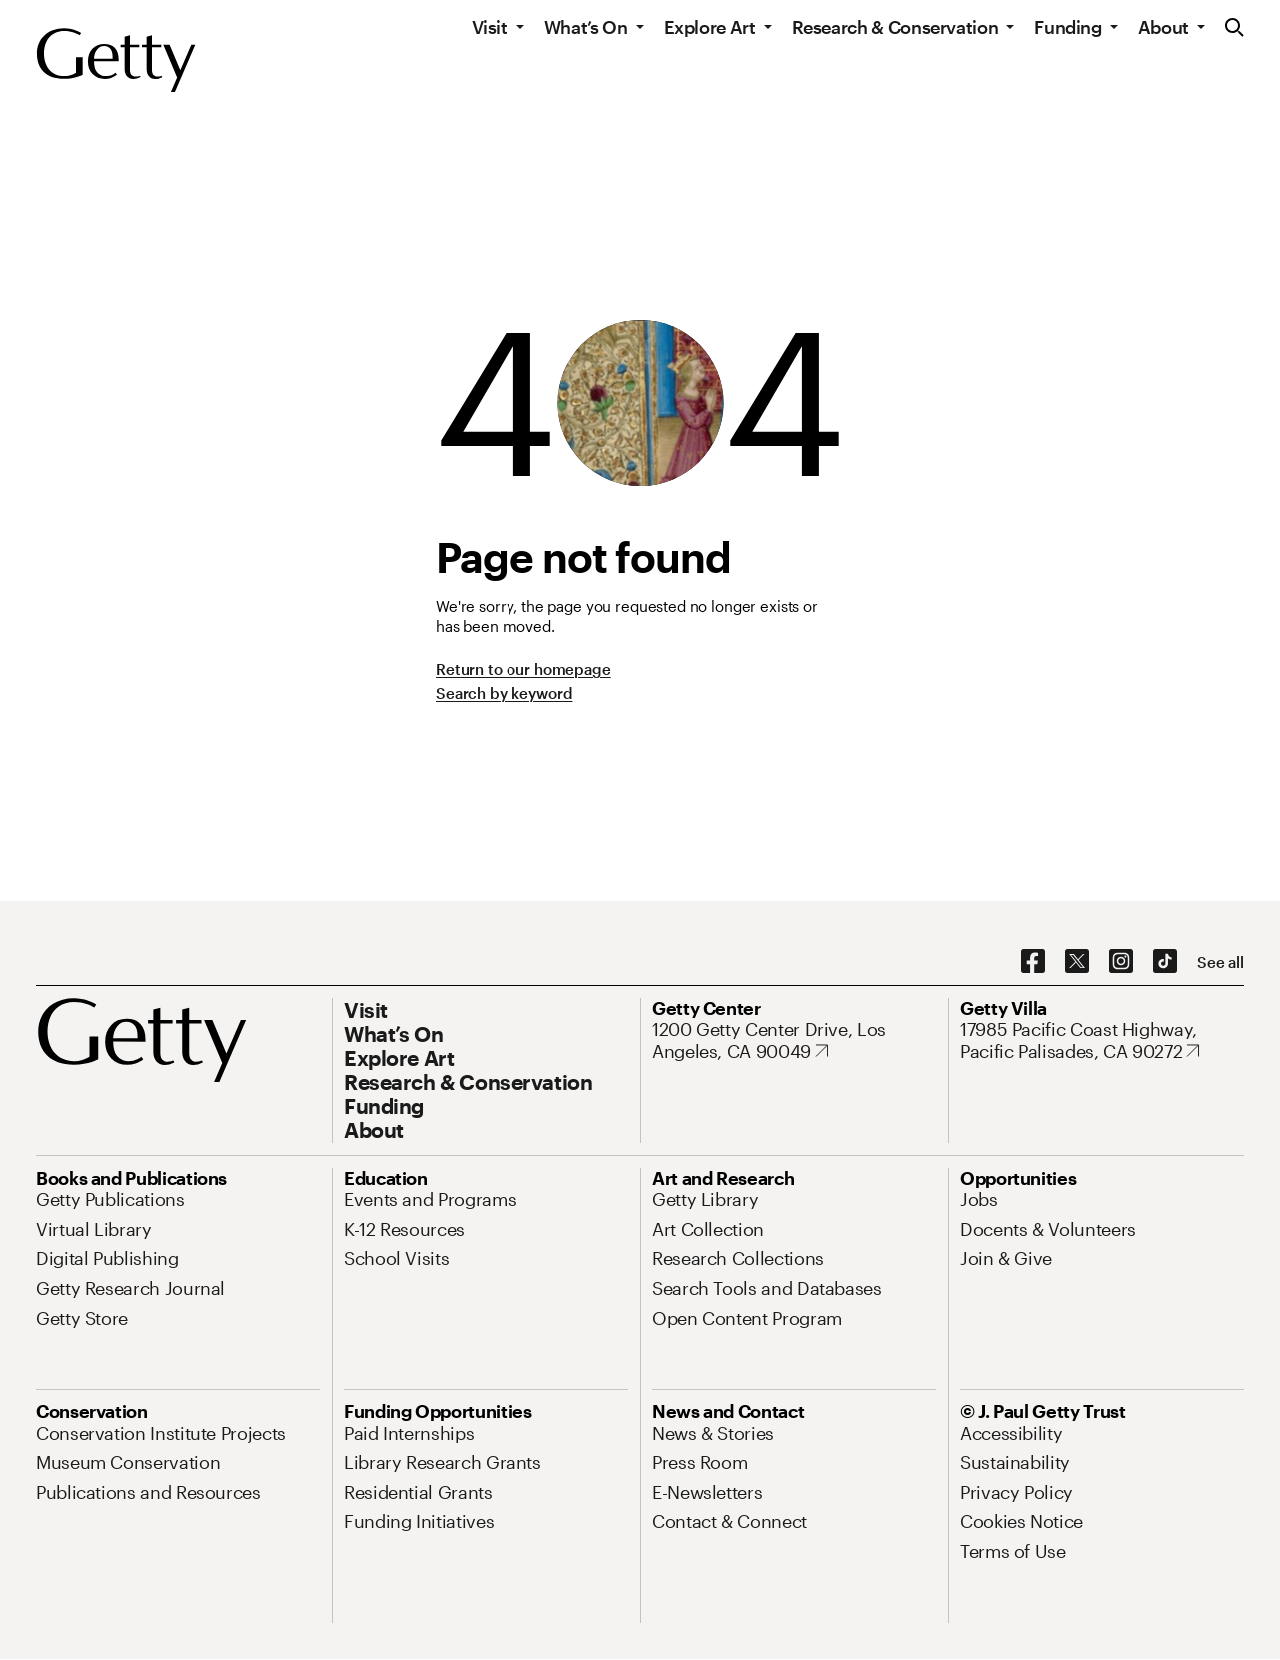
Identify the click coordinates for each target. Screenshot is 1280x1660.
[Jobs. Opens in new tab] (979, 1199)
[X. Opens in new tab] (1077, 962)
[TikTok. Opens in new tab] (1165, 962)
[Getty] (116, 61)
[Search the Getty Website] (1234, 28)
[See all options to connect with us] (1220, 962)
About (1163, 27)
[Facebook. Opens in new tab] (1033, 962)
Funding (1067, 27)
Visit (490, 27)
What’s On (586, 27)
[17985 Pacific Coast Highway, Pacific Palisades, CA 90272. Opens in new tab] (1102, 1040)
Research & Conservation (895, 27)
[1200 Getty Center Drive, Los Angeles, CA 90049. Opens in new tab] (794, 1040)
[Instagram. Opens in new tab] (1121, 962)
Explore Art (710, 27)
